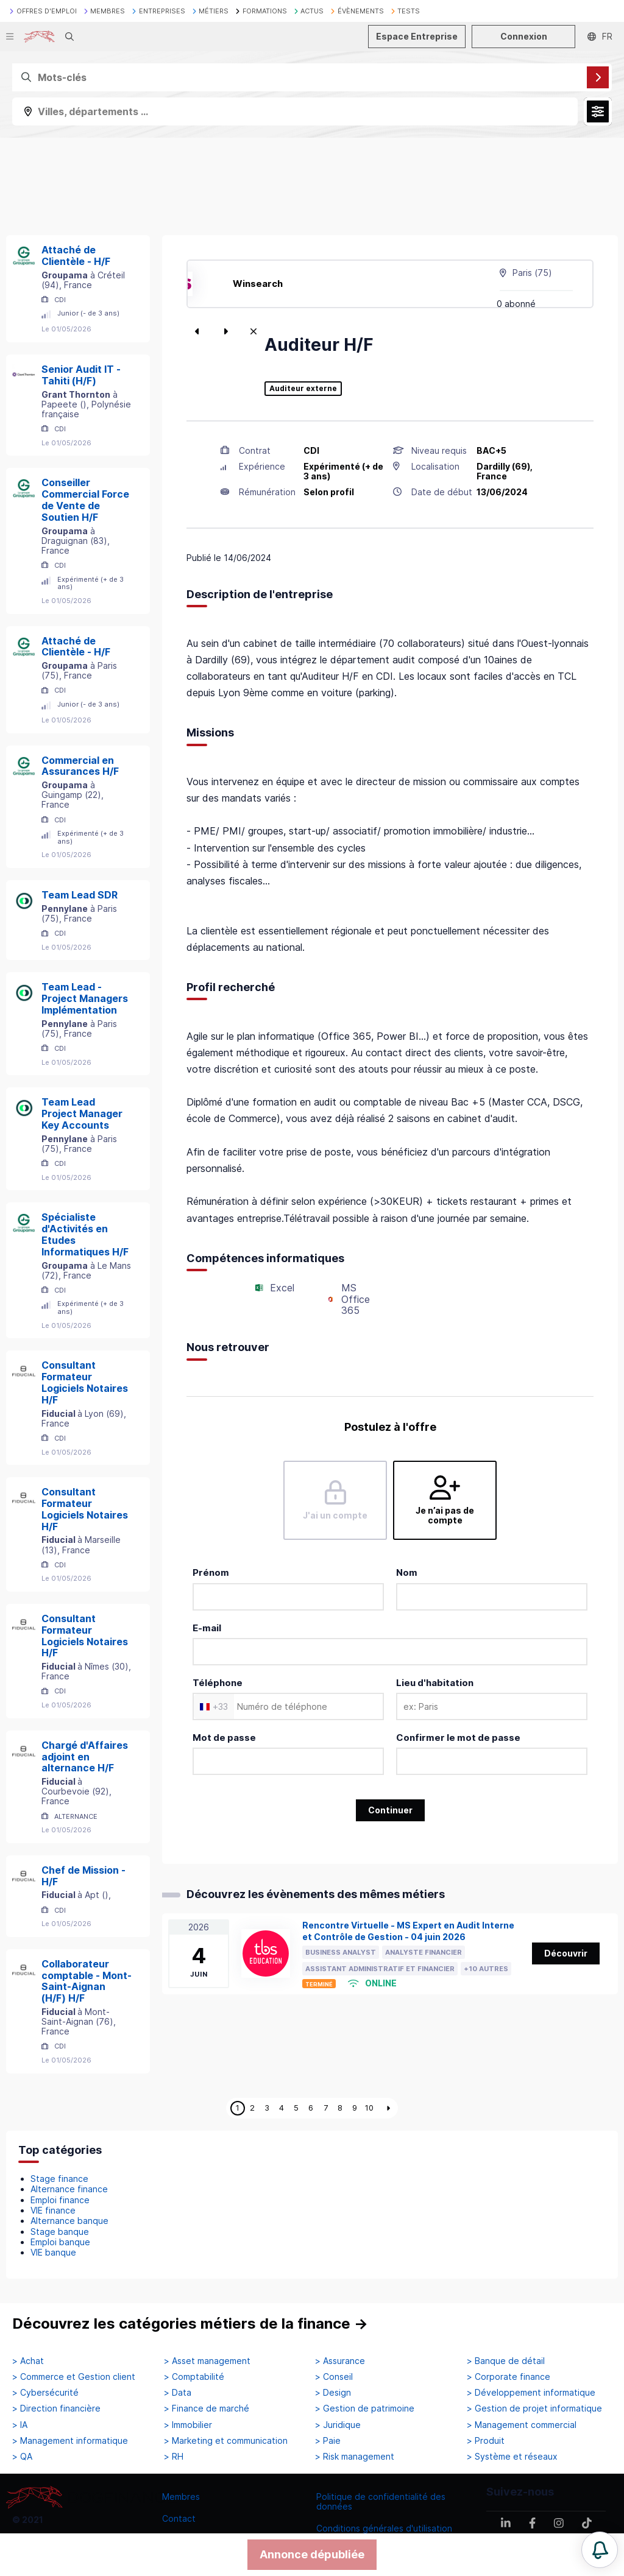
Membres (181, 2496)
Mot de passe (224, 1737)
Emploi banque (60, 2242)
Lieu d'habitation (434, 1683)
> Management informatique (70, 2441)
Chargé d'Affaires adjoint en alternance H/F (84, 1756)
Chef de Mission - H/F (83, 1876)
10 (369, 2107)
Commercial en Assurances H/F (80, 766)
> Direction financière (56, 2408)
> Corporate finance (508, 2377)
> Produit (486, 2441)
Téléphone (218, 1683)
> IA (19, 2425)
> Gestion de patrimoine (364, 2408)
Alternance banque (69, 2220)
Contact (179, 2518)
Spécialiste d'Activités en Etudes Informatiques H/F (85, 1234)
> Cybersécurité (45, 2393)
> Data (177, 2393)
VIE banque (53, 2252)
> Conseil (334, 2377)
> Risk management (354, 2456)
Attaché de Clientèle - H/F (75, 255)
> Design (333, 2393)
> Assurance (340, 2361)
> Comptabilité (194, 2377)
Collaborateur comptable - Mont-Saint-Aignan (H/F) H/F (86, 1981)
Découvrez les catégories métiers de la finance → (190, 2323)
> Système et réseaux (512, 2456)
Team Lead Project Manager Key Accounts (81, 1113)
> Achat (28, 2361)
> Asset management (207, 2361)
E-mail (207, 1628)
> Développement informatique (531, 2393)
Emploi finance (60, 2200)
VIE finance (53, 2210)
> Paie (328, 2441)
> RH (173, 2456)
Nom (406, 1572)
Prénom (211, 1572)
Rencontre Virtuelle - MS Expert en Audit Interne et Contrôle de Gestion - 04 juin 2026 (408, 1931)
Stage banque (59, 2231)
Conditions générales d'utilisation (384, 2528)
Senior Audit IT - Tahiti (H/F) (81, 375)
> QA (22, 2456)
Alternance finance (69, 2189)
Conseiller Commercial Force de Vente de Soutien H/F (85, 499)
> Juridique (338, 2425)
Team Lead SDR (79, 895)
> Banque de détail (506, 2361)
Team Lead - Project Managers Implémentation (84, 998)
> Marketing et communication (226, 2441)
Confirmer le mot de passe (458, 1737)
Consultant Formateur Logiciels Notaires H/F (84, 1382)
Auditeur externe (303, 388)
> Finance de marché (206, 2408)
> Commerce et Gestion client (73, 2377)
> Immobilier (188, 2425)
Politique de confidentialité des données (380, 2501)
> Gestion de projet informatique (534, 2408)
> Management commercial (521, 2425)
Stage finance (59, 2178)
